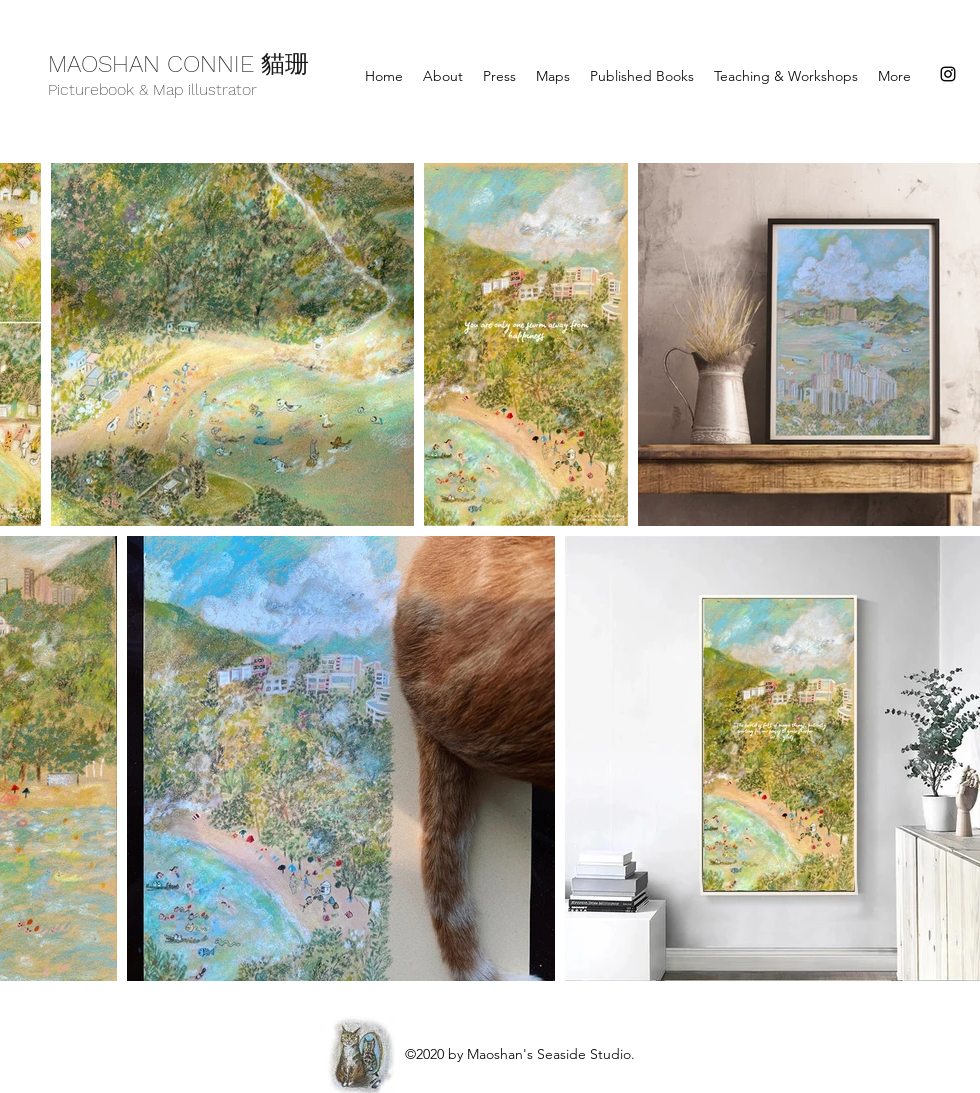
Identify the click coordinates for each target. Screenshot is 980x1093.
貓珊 (285, 67)
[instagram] (948, 74)
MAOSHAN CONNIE (154, 64)
